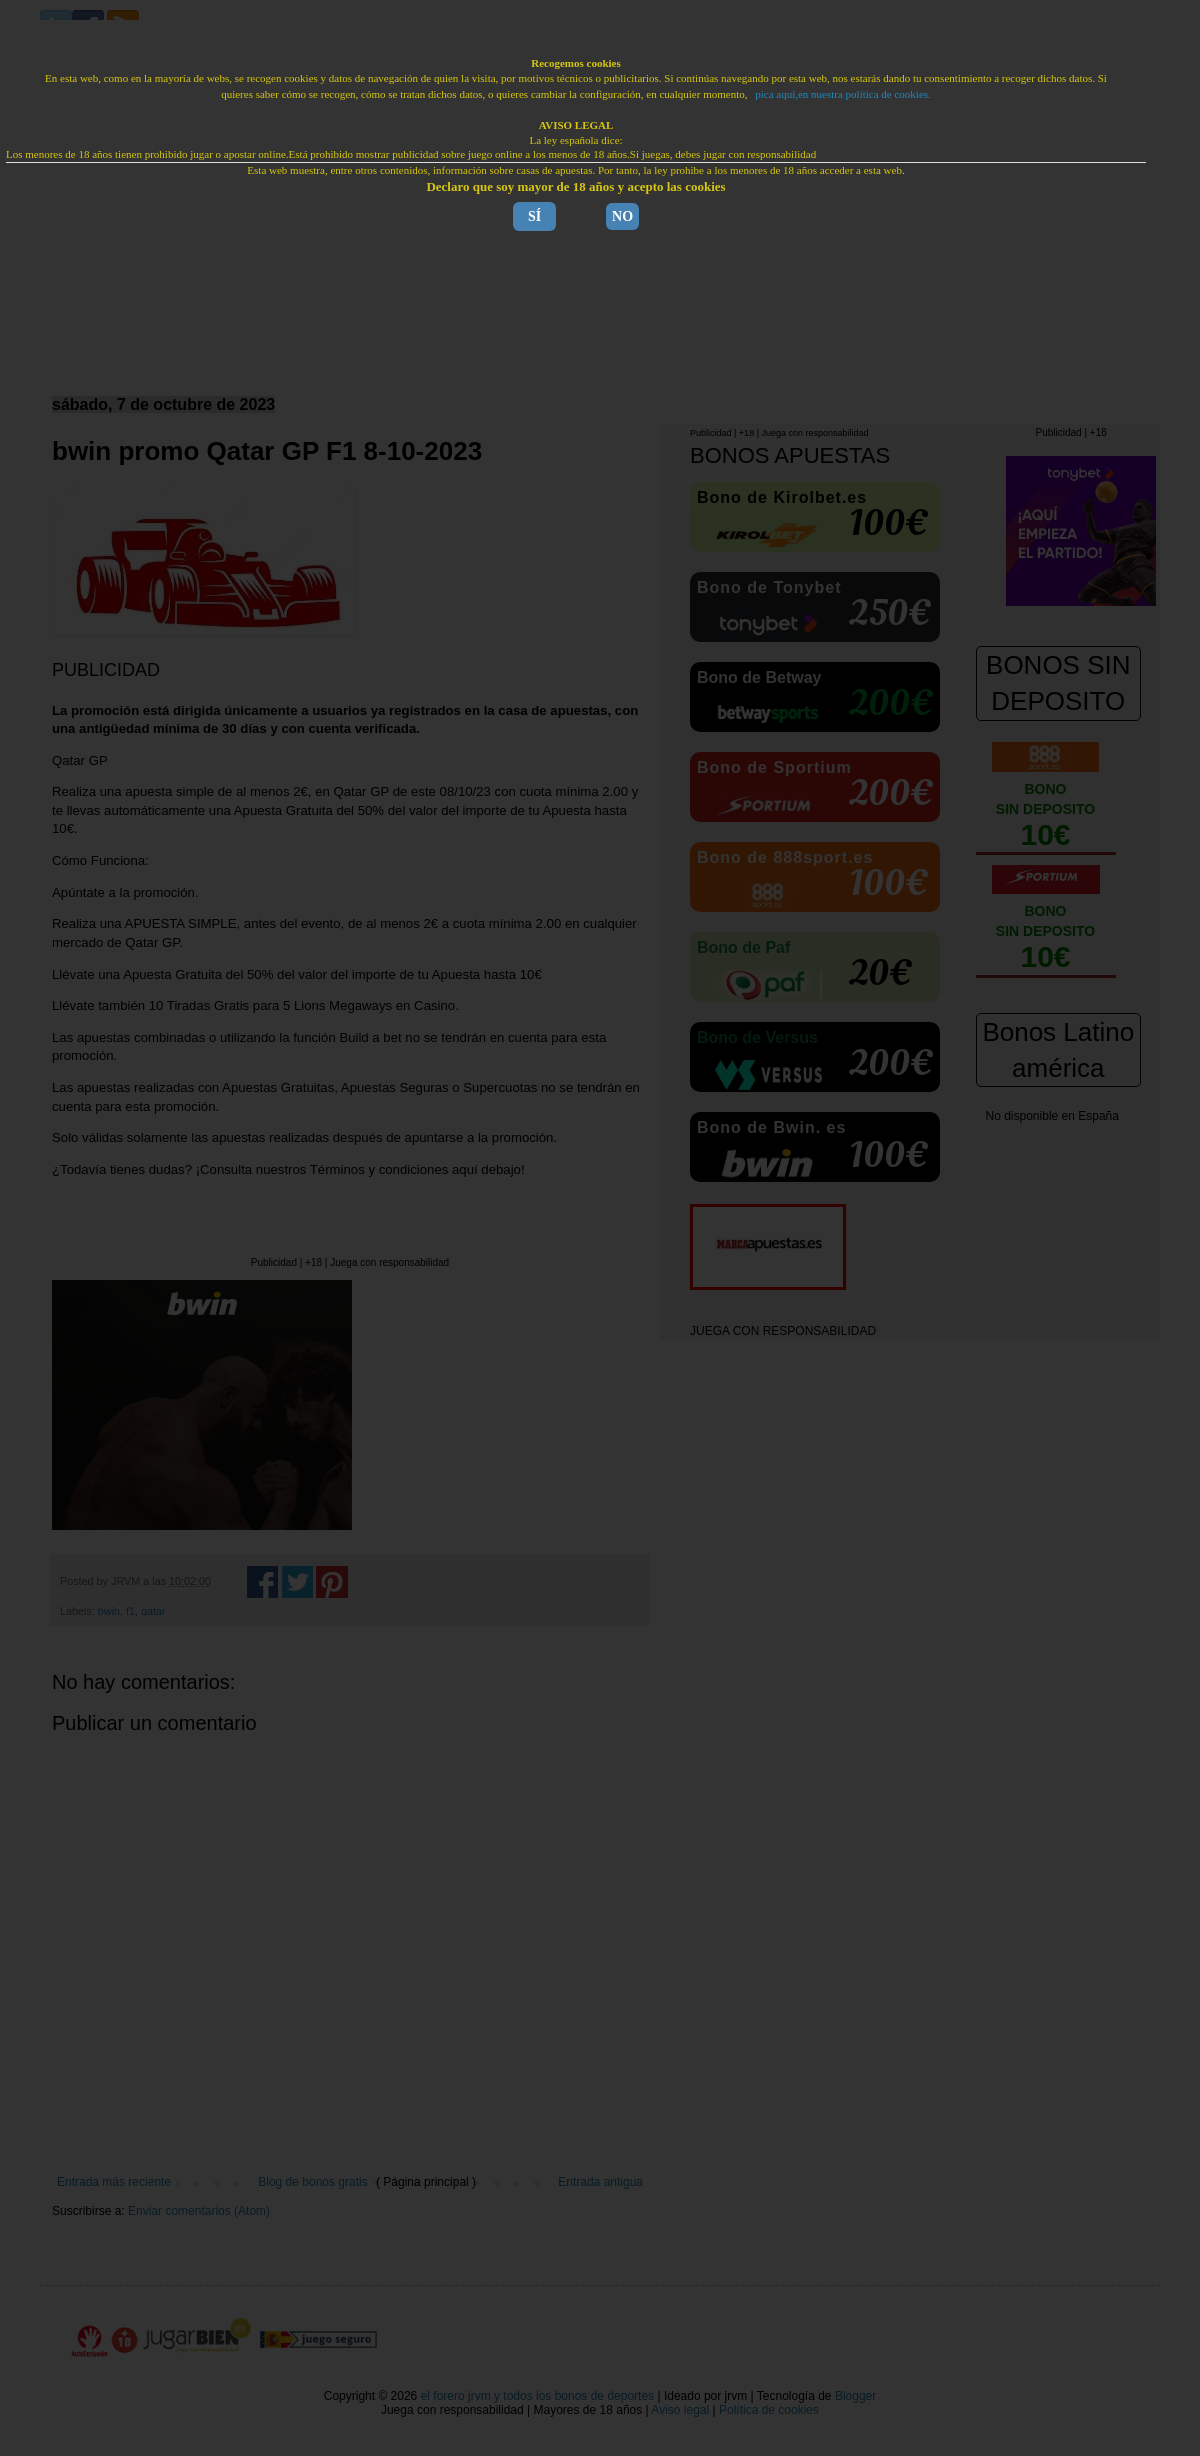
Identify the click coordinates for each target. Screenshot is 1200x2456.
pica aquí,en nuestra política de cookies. (843, 94)
